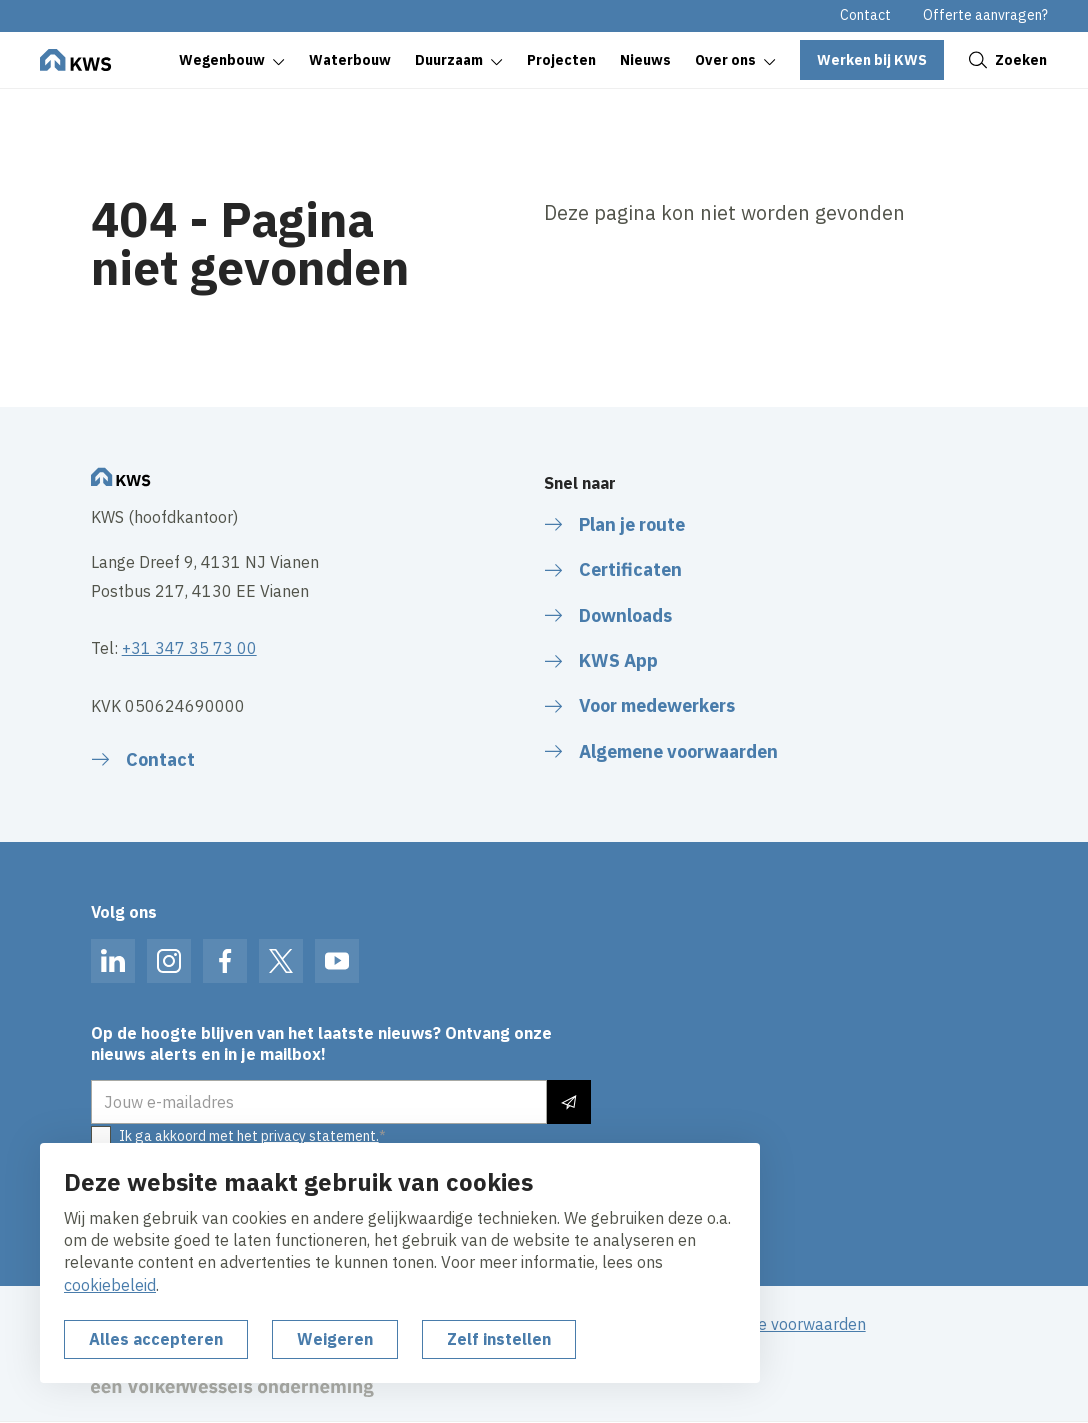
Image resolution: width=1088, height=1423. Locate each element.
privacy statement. (320, 1136)
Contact (865, 15)
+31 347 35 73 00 (189, 648)
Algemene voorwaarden (779, 1324)
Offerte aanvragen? (985, 15)
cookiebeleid (110, 1285)
